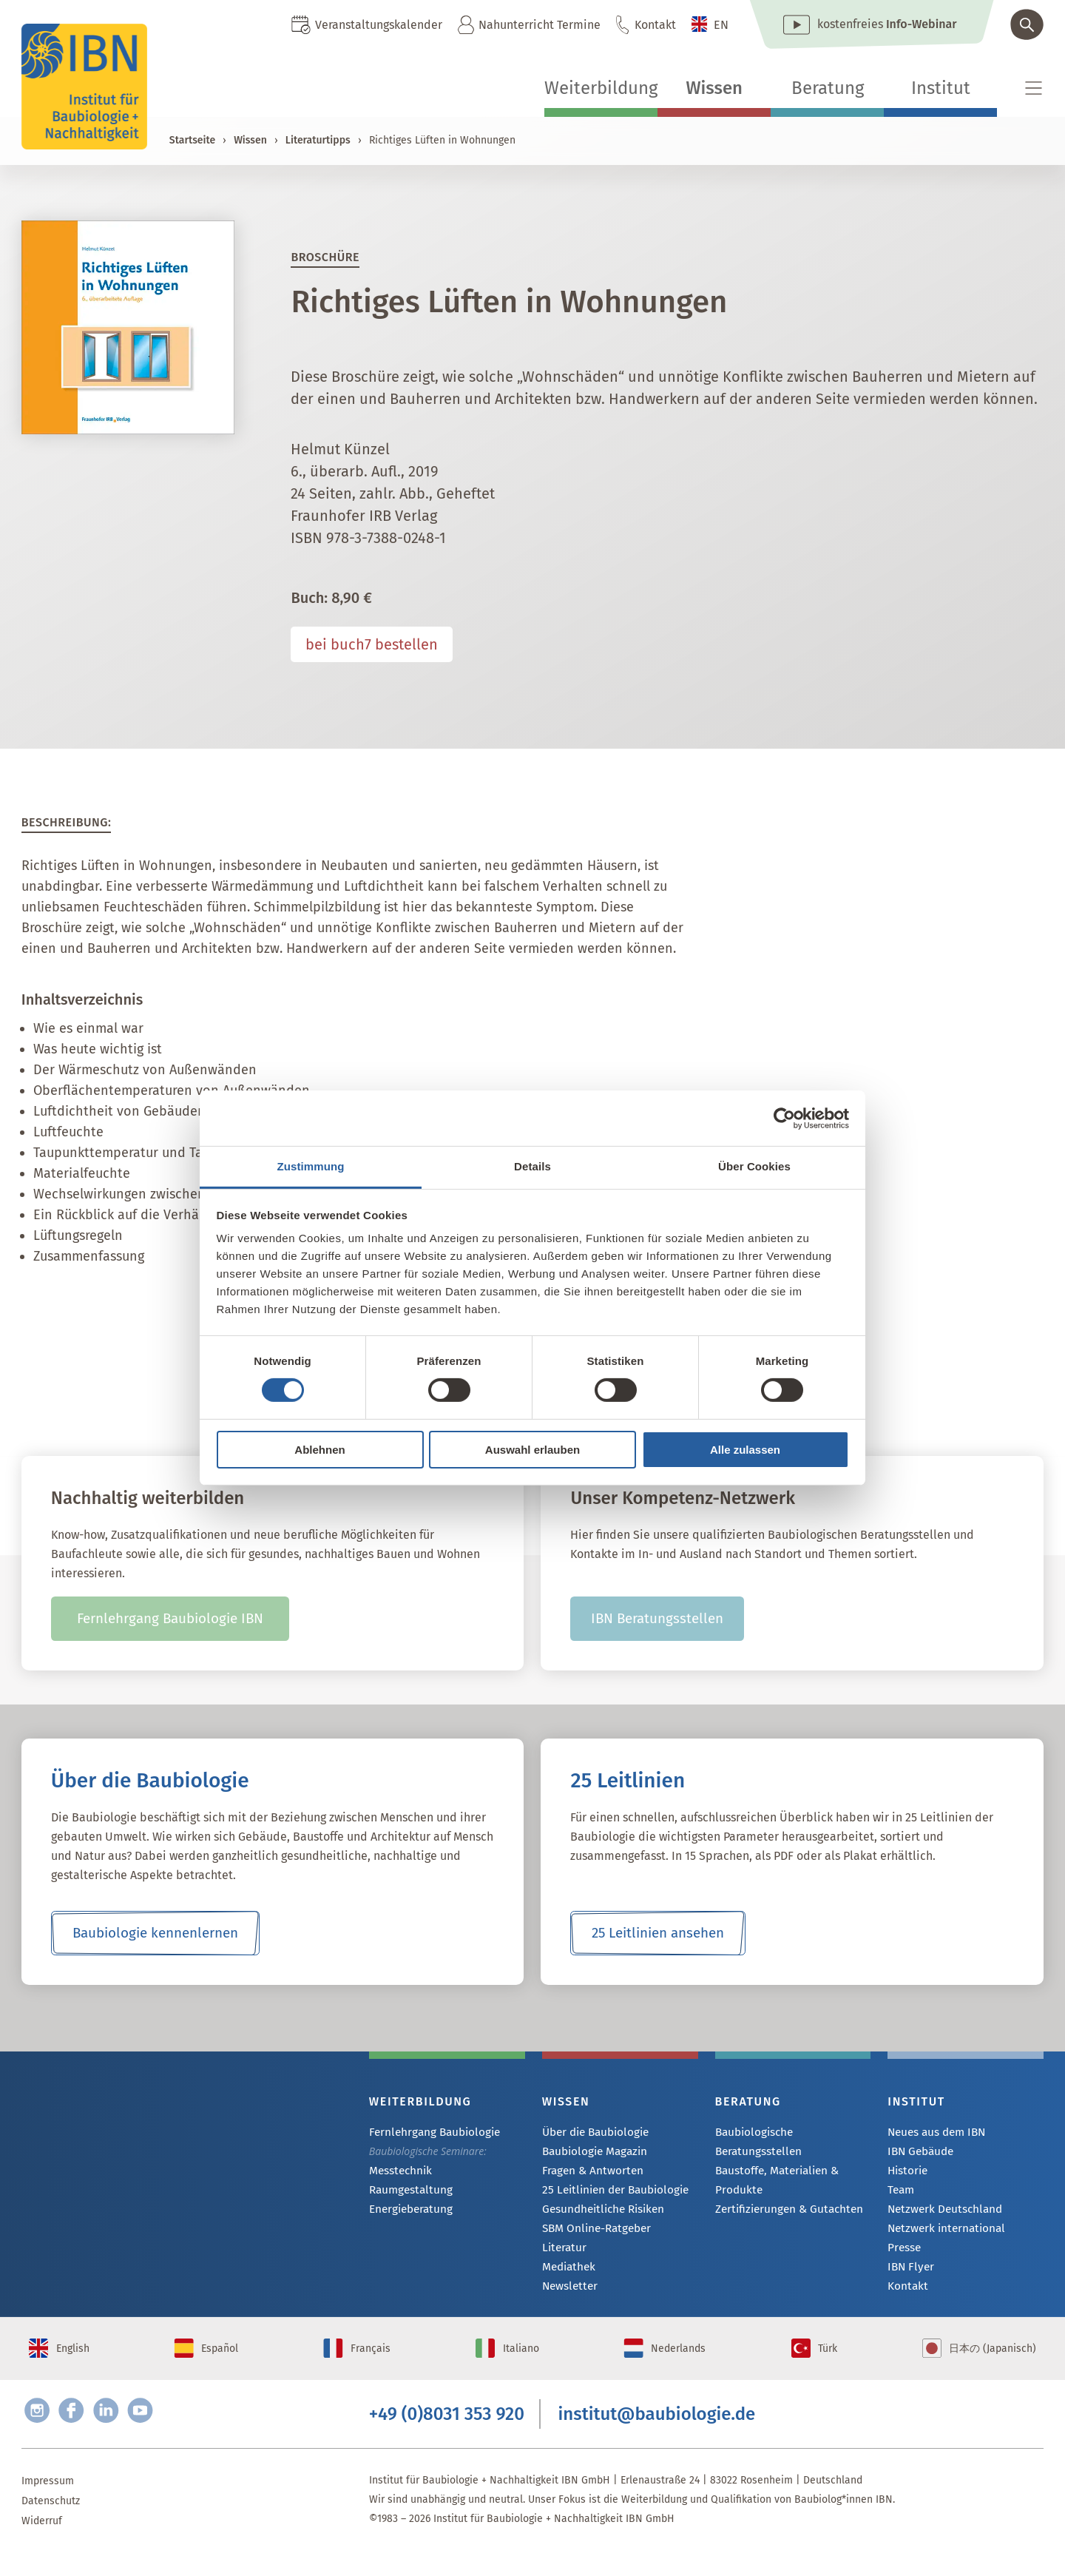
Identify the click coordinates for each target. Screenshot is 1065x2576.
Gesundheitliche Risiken (599, 2212)
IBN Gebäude (919, 2152)
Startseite (192, 140)
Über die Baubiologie (591, 2132)
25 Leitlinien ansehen (658, 1933)
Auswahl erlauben (532, 1449)
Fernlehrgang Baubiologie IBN (170, 1619)
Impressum (47, 2504)
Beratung (827, 88)
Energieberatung (407, 2211)
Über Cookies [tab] (754, 1166)
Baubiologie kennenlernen (155, 1933)
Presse (903, 2252)
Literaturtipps (318, 140)
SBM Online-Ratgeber (592, 2232)
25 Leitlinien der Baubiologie (609, 2192)
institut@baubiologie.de (657, 2434)
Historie (906, 2172)
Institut (940, 88)
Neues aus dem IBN (934, 2132)
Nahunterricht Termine (540, 25)
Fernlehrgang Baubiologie (429, 2132)
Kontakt (655, 25)
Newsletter (568, 2292)
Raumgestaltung (407, 2191)
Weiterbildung (600, 88)
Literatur (562, 2252)
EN (721, 25)
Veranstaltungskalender (378, 25)
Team (900, 2192)
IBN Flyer (909, 2272)
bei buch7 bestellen (371, 644)
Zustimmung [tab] (311, 1166)
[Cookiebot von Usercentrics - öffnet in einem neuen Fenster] (784, 1118)
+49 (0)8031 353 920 (446, 2434)
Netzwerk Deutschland (940, 2212)
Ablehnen (319, 1449)
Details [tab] (532, 1166)
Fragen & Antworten (588, 2172)
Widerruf (41, 2544)
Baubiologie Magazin (591, 2152)
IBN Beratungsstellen (657, 1619)
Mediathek (567, 2272)
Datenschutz (50, 2524)
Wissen (714, 88)
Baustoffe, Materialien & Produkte (773, 2180)
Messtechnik (398, 2171)
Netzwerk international (941, 2232)
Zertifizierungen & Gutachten (783, 2209)
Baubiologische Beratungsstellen (755, 2141)
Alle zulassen (745, 1449)
